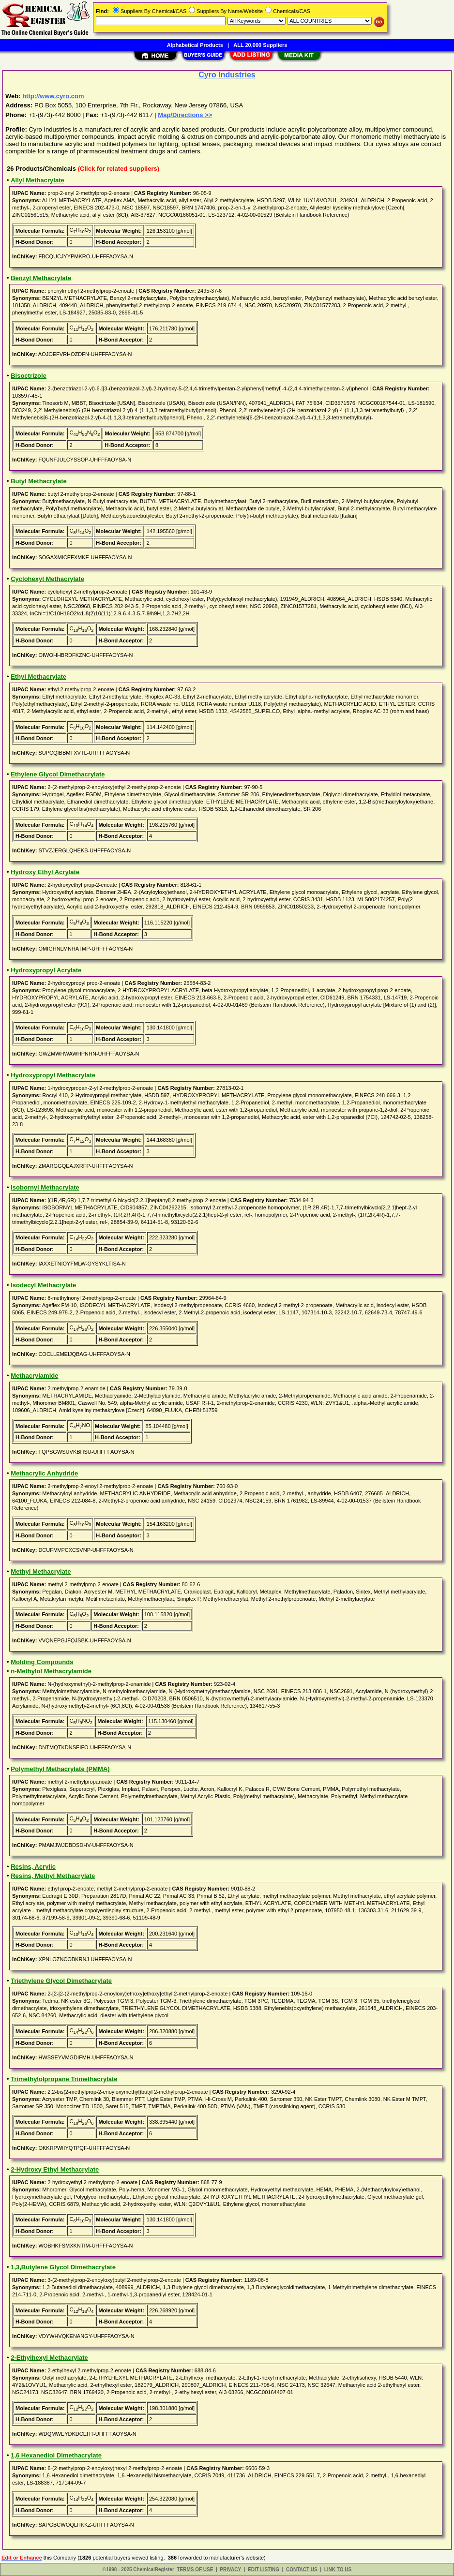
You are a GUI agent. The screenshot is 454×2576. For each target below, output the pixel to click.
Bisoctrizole (28, 375)
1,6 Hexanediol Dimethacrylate (56, 2455)
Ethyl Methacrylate (38, 676)
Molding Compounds (42, 1662)
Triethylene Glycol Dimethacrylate (61, 1980)
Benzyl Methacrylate (41, 278)
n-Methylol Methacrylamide (51, 1671)
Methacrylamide (34, 1375)
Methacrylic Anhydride (44, 1473)
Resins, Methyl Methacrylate (53, 1875)
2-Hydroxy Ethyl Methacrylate (55, 2169)
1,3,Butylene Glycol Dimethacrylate (63, 2267)
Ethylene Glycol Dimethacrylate (58, 774)
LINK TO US (337, 2569)
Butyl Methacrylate (39, 481)
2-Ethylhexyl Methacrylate (49, 2357)
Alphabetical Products (195, 45)
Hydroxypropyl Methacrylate (53, 1075)
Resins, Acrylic (33, 1866)
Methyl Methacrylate (41, 1571)
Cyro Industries (226, 75)
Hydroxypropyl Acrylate (46, 970)
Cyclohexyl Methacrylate (47, 578)
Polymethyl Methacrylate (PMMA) (60, 1768)
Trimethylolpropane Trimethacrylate (64, 2079)
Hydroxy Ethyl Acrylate (45, 872)
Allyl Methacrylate (37, 180)
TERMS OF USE (195, 2569)
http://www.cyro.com (53, 96)
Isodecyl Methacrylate (43, 1285)
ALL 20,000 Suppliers (260, 45)
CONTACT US (302, 2569)
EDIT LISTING (263, 2569)
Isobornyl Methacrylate (45, 1187)
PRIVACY (230, 2569)
